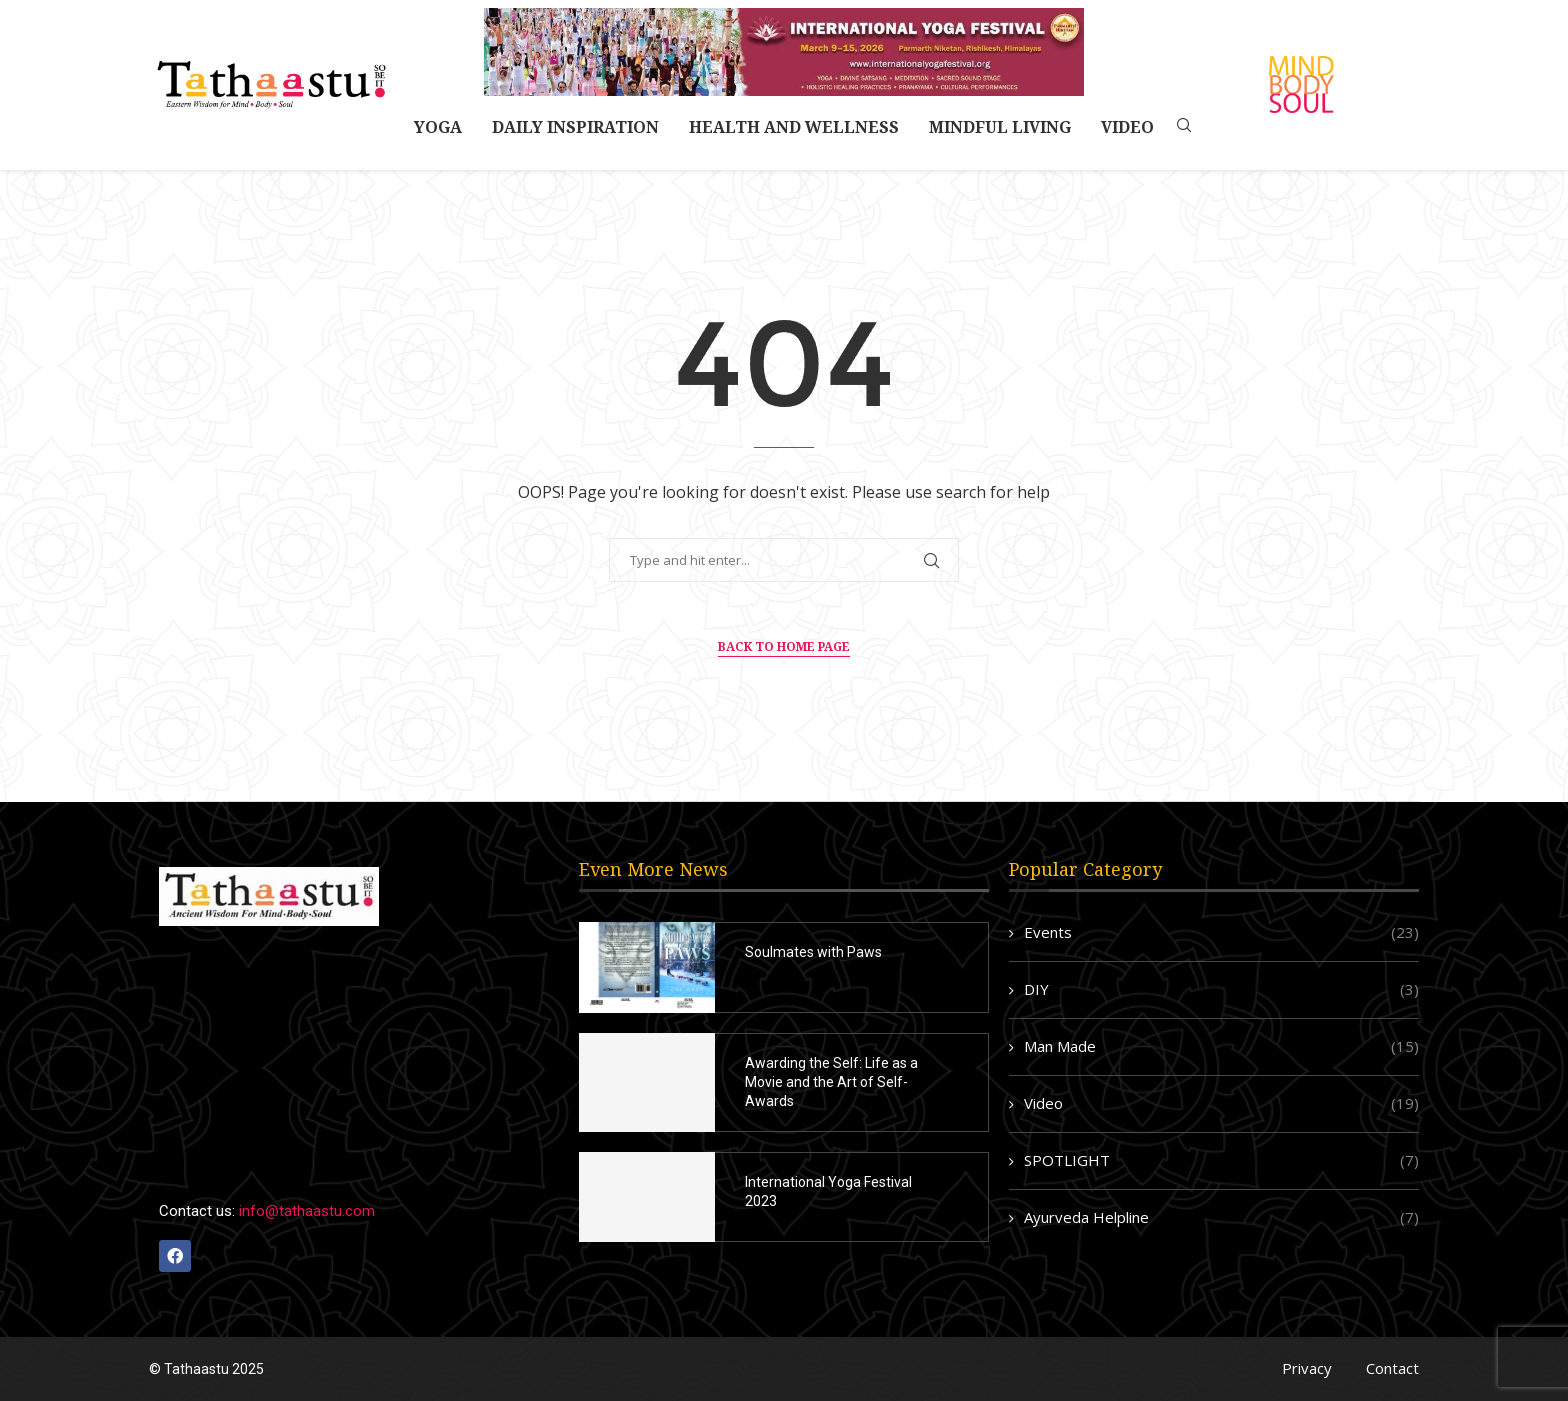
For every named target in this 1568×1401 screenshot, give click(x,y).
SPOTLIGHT (1221, 1160)
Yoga (438, 127)
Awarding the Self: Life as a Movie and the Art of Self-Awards (831, 1082)
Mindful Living (1000, 127)
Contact (1392, 1368)
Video (1127, 127)
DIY (1221, 989)
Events (1221, 932)
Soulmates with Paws (813, 952)
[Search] (1184, 127)
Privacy (1307, 1368)
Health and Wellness (794, 127)
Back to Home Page (784, 646)
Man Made (1221, 1046)
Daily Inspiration (575, 127)
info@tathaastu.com (307, 1211)
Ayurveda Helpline (1221, 1217)
